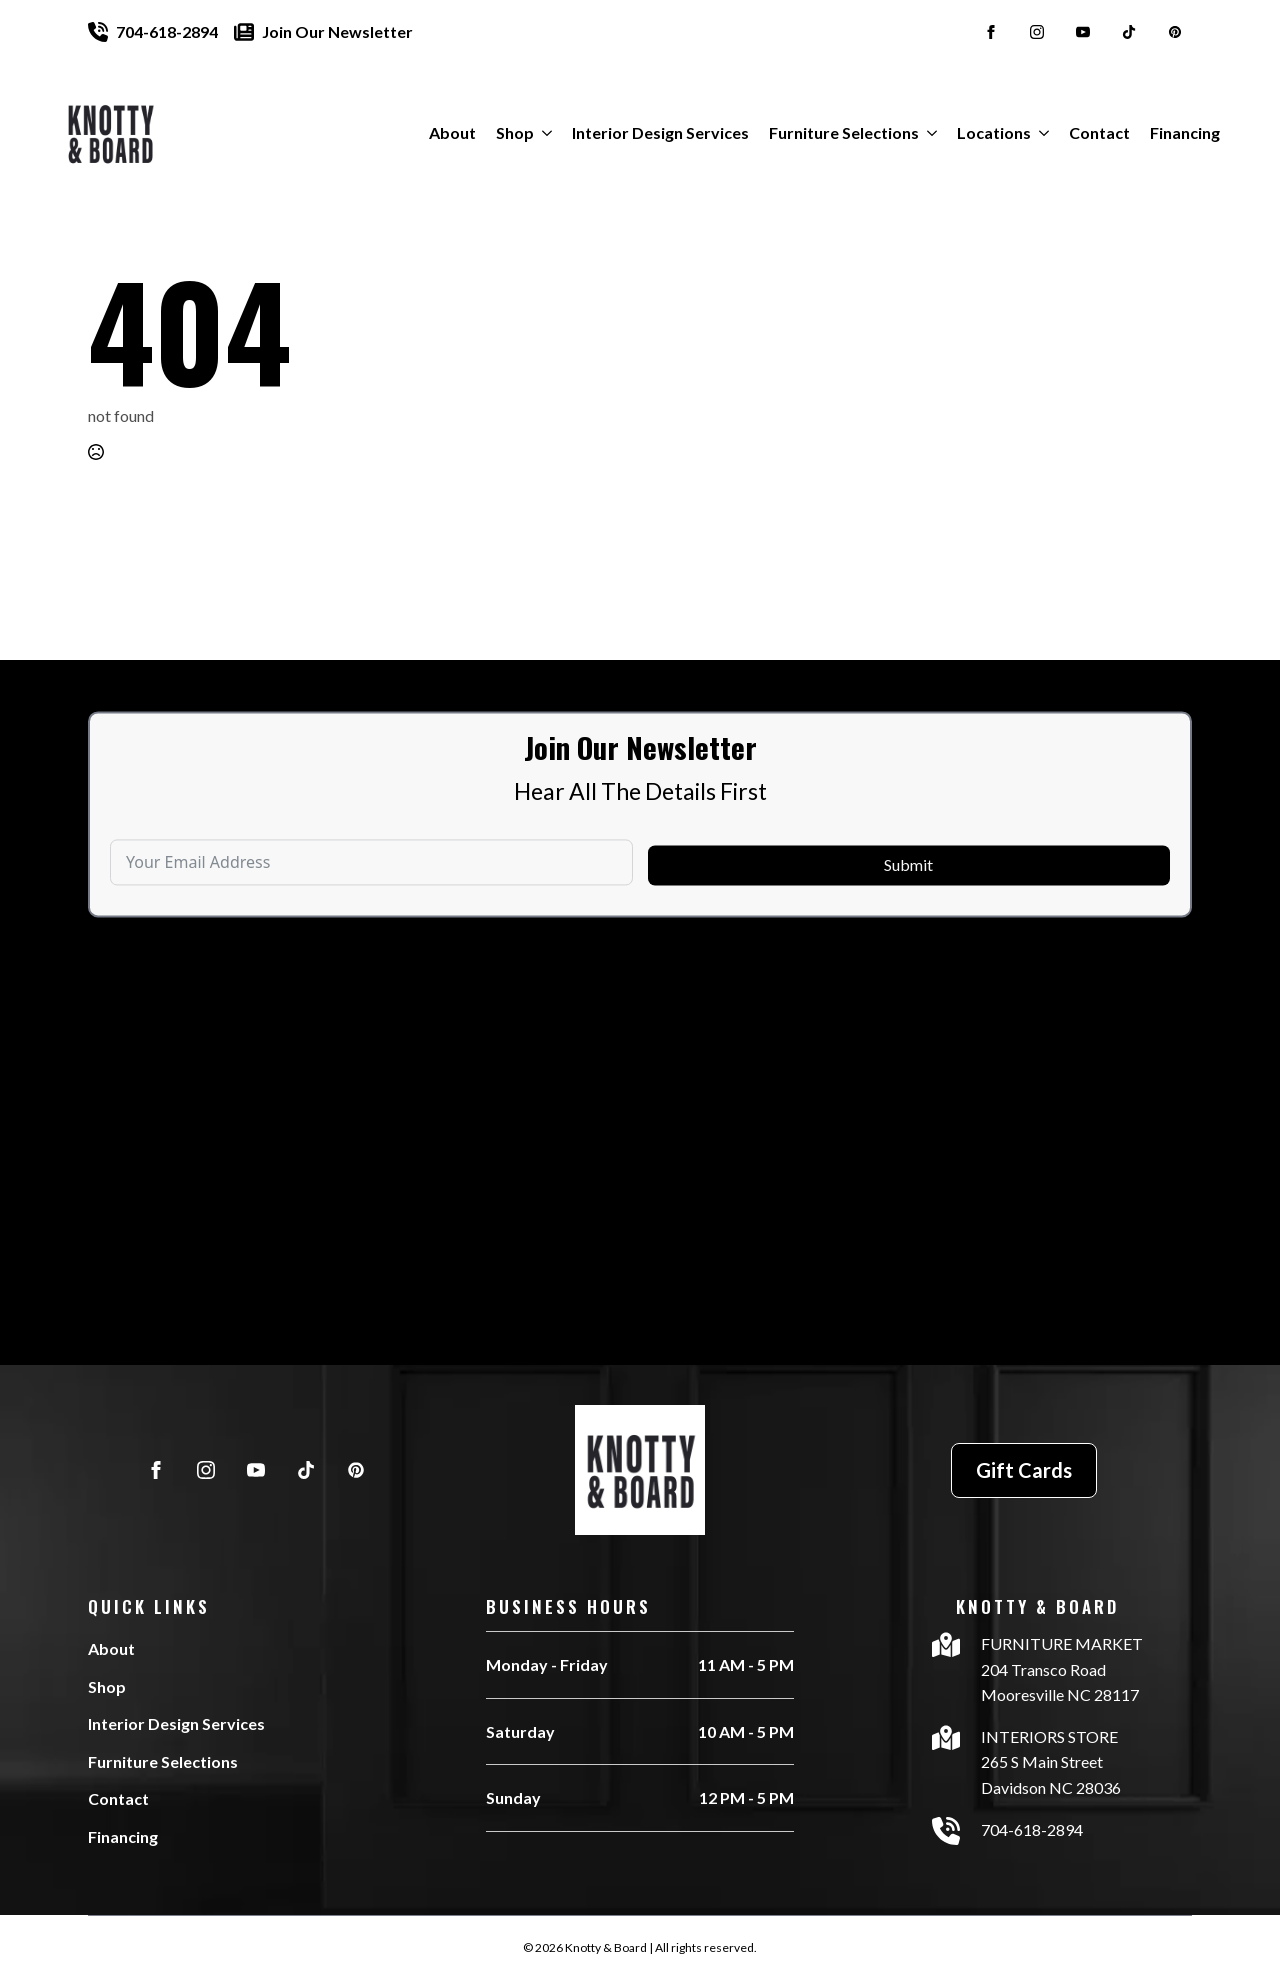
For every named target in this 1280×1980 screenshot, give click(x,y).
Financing (1185, 132)
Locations (994, 132)
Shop (515, 132)
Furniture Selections (844, 132)
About (452, 132)
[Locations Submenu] (1040, 133)
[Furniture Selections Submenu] (928, 133)
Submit (908, 902)
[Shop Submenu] (543, 133)
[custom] (1129, 32)
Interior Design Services (660, 132)
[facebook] (991, 32)
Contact (1099, 132)
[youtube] (1083, 32)
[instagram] (1037, 32)
